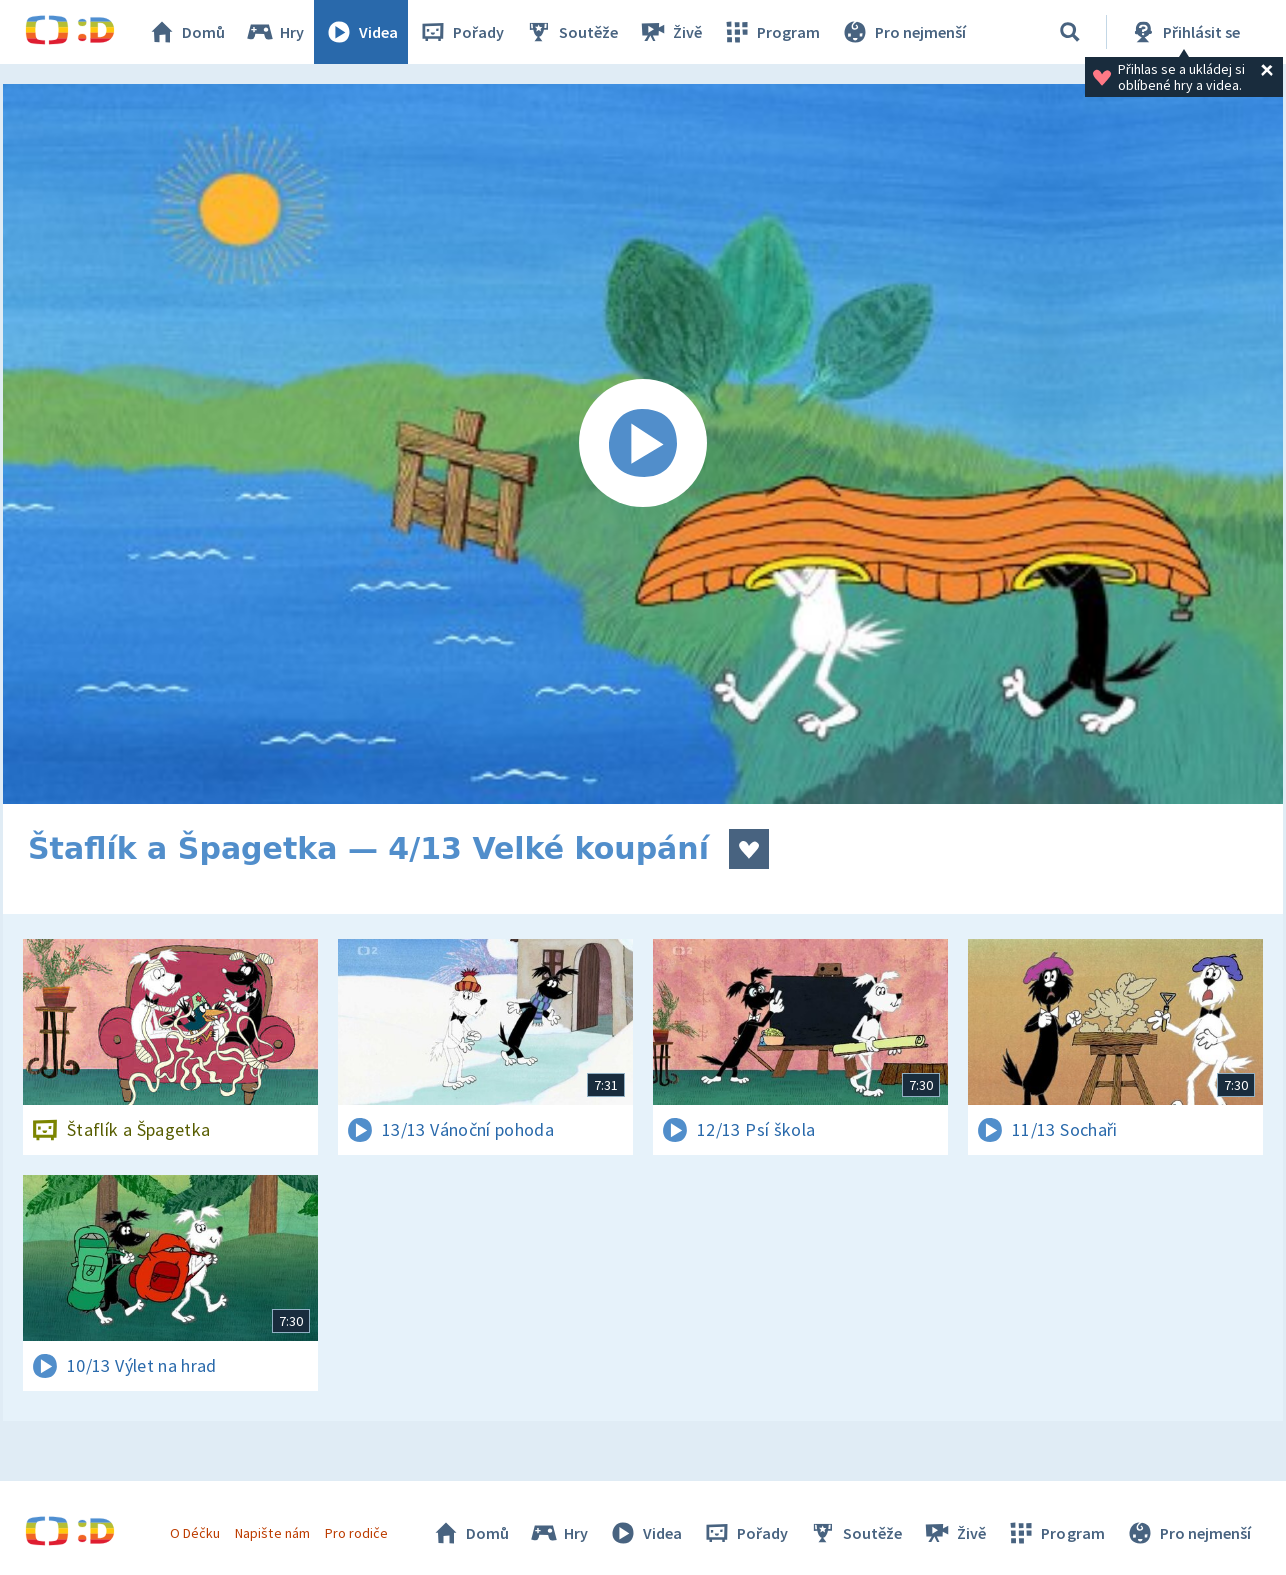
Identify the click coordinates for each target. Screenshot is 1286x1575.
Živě (670, 32)
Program (771, 32)
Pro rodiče (356, 1533)
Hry (274, 32)
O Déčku (195, 1533)
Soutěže (571, 32)
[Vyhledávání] (1070, 32)
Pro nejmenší (903, 32)
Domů (186, 32)
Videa (361, 32)
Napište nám (272, 1533)
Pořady (461, 32)
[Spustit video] (643, 444)
